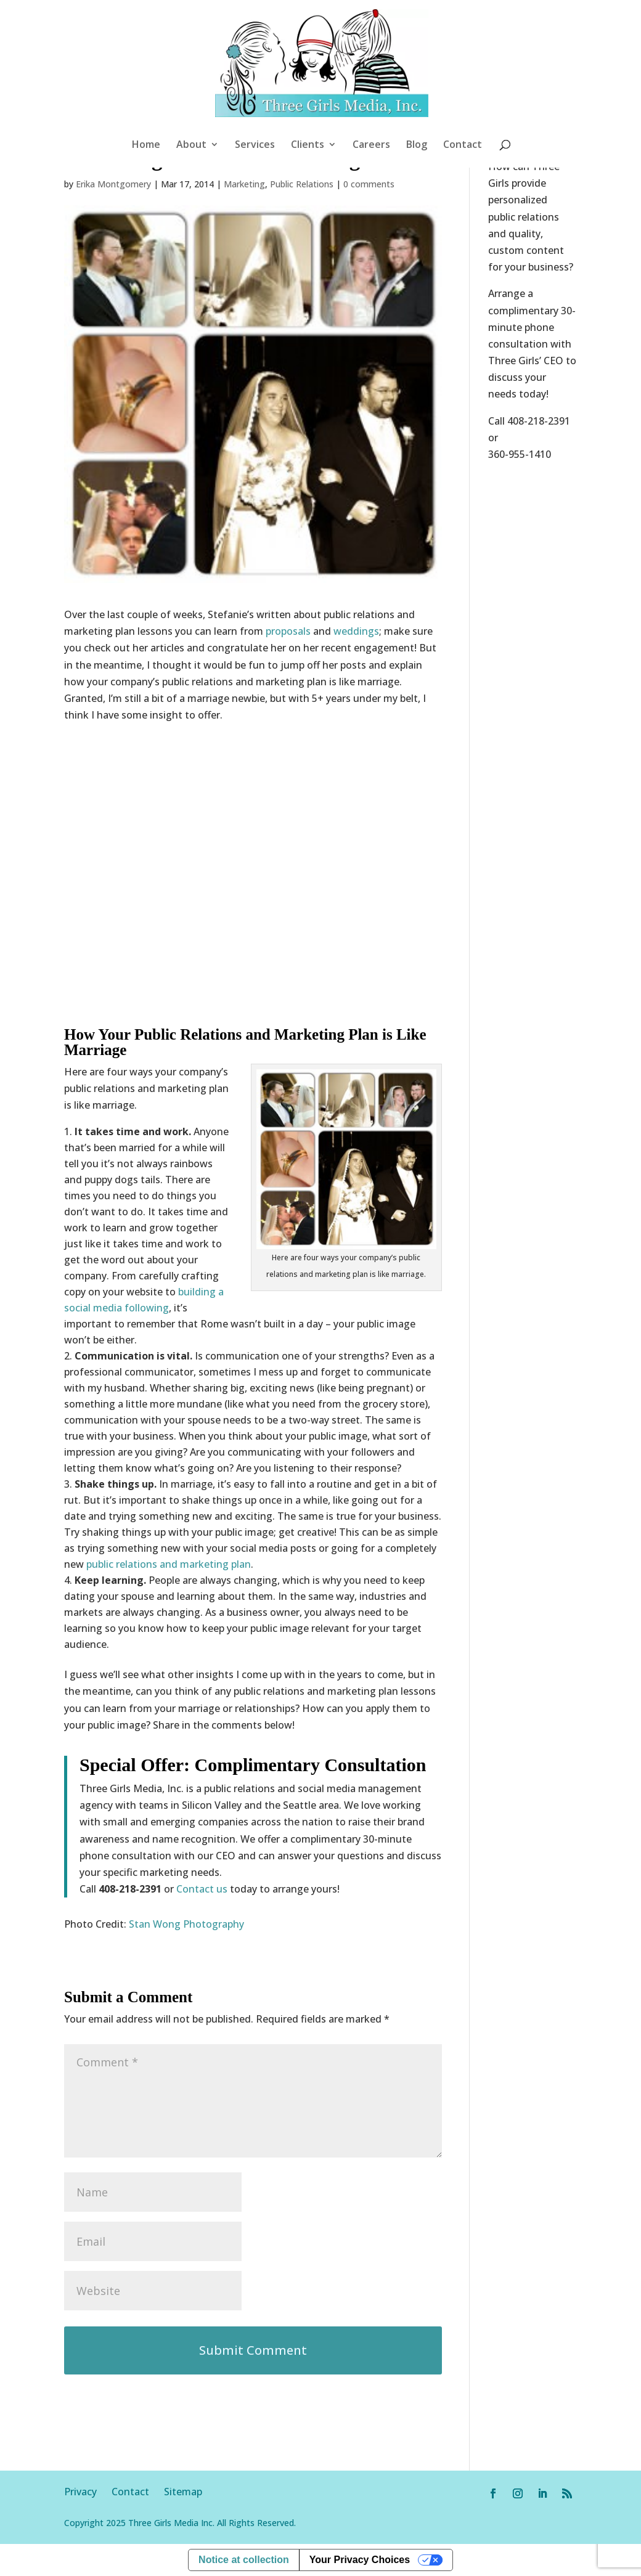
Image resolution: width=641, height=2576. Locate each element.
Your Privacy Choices (359, 2559)
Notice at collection (243, 2559)
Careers (371, 145)
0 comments (368, 184)
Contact (462, 145)
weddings (356, 631)
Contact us (201, 1889)
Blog (416, 145)
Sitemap (183, 2491)
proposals (288, 631)
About (191, 145)
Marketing (244, 184)
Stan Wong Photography (186, 1924)
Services (255, 145)
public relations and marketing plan (168, 1564)
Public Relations (301, 184)
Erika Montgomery (113, 184)
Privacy (88, 2491)
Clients (307, 145)
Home (146, 145)
